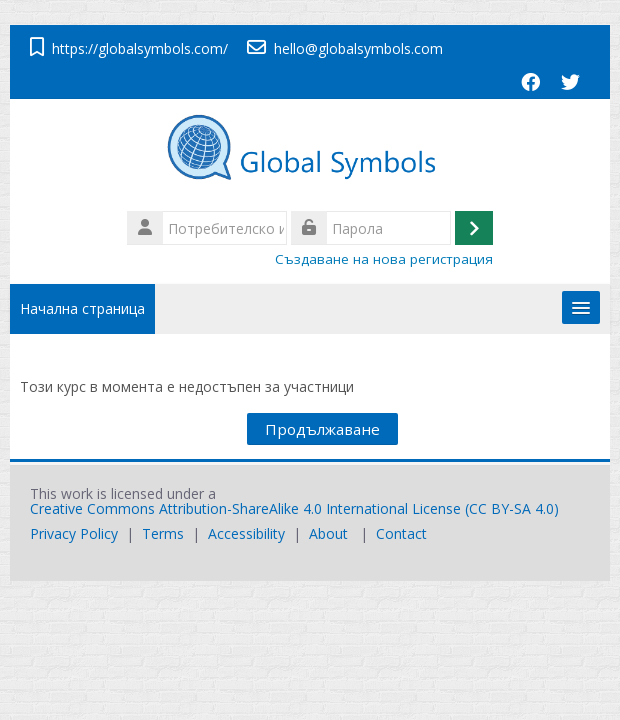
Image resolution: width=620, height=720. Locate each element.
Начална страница (82, 308)
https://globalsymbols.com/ (140, 48)
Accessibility (246, 533)
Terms (163, 533)
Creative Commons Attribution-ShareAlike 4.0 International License (245, 508)
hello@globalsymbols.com (358, 48)
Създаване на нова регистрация (384, 259)
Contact (401, 533)
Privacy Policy (74, 533)
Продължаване (322, 429)
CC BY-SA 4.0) (514, 508)
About (328, 533)
